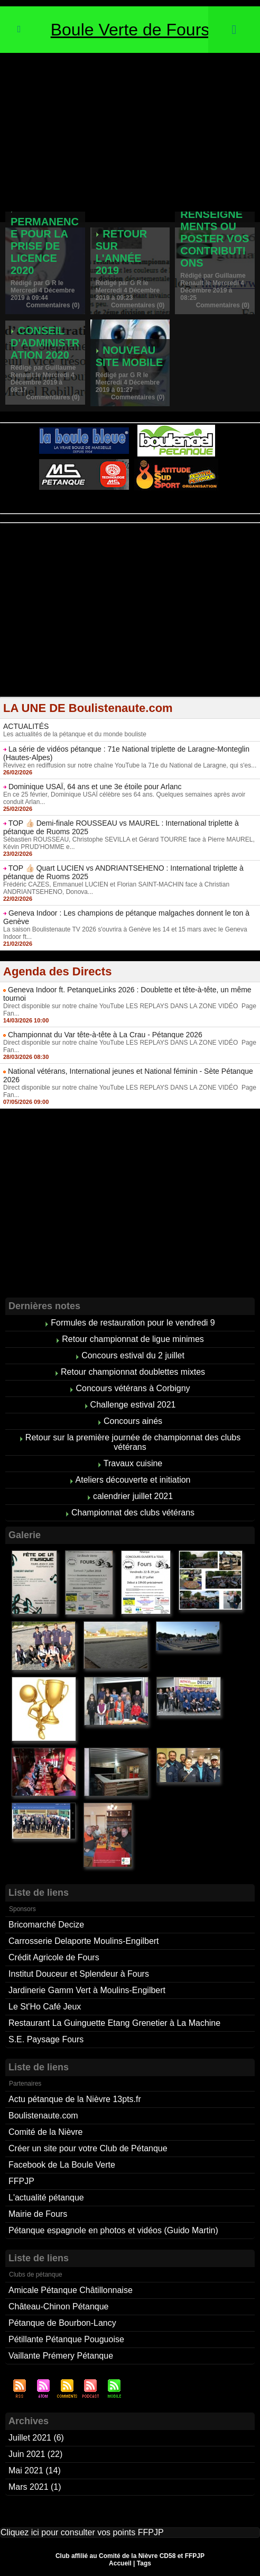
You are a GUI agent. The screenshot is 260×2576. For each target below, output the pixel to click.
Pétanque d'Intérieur (132, 503)
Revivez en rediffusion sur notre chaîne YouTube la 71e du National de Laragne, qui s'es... (129, 765)
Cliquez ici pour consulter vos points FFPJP (82, 2532)
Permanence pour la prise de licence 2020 (45, 246)
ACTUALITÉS (26, 726)
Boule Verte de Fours (130, 29)
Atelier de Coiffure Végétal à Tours (59, 510)
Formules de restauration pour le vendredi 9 (133, 1322)
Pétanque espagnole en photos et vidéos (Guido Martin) (113, 2230)
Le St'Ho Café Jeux (44, 2006)
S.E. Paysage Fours (45, 2039)
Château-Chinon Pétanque (58, 2306)
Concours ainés (133, 1421)
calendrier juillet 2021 (133, 1496)
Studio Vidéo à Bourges (179, 510)
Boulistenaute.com (43, 2115)
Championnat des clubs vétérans (132, 1512)
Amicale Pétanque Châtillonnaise (70, 2290)
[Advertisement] (130, 132)
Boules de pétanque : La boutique (131, 518)
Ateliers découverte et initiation (133, 1479)
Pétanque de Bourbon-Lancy (62, 2322)
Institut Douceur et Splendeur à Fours (78, 1973)
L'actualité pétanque (46, 2197)
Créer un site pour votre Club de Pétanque (88, 2148)
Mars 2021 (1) (34, 2486)
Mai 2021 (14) (34, 2470)
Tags (144, 2563)
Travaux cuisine (133, 1463)
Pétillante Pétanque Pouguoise (66, 2339)
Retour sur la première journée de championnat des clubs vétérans (132, 1442)
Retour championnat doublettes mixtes (133, 1371)
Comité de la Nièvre (45, 2131)
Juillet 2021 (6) (36, 2437)
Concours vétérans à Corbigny (133, 1388)
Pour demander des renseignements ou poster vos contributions (214, 220)
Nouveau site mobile (129, 356)
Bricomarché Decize (46, 1924)
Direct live (231, 510)
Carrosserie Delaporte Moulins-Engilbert (83, 1940)
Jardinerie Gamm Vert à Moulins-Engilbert (86, 1990)
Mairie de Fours (37, 2213)
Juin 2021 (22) (35, 2454)
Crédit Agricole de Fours (53, 1957)
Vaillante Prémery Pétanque (60, 2355)
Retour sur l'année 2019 (121, 252)
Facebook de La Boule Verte (61, 2164)
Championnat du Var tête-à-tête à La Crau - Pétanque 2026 (105, 1034)
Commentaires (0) (52, 305)
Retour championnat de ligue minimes (133, 1339)
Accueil (120, 2563)
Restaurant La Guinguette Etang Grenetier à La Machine (114, 2022)
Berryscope (125, 510)
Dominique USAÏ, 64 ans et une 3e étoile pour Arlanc (95, 786)
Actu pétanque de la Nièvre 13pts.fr (74, 2099)
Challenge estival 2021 (133, 1404)
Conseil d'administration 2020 (45, 343)
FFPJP (21, 2181)
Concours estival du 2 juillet (132, 1355)
